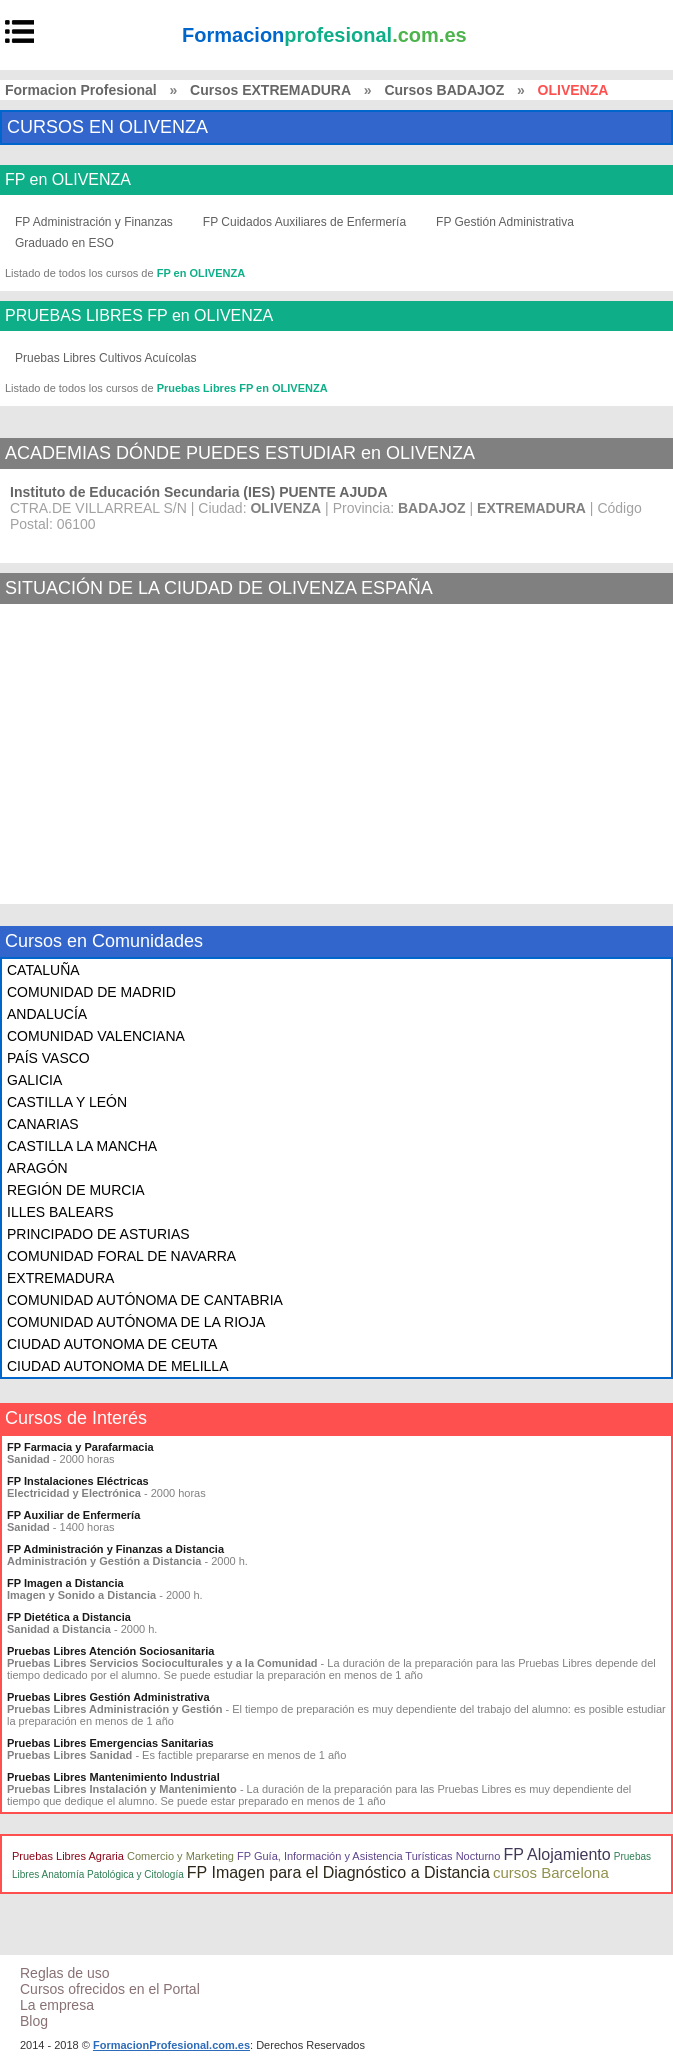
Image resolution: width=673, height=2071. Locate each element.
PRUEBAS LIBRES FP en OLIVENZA (139, 316)
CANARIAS (43, 1124)
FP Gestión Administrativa (505, 222)
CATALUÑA (43, 970)
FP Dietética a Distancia (69, 1617)
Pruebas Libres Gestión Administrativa (108, 1697)
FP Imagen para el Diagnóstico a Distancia (338, 1872)
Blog (34, 2021)
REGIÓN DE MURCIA (76, 1190)
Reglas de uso (65, 1973)
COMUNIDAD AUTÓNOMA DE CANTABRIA (145, 1300)
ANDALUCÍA (47, 1014)
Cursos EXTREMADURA (270, 90)
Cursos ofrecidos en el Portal (110, 1989)
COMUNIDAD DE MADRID (91, 992)
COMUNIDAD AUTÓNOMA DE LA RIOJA (136, 1322)
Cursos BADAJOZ (444, 90)
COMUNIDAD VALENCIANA (96, 1036)
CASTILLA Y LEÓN (67, 1102)
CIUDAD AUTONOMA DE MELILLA (117, 1366)
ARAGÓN (37, 1168)
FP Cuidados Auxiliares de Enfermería (304, 222)
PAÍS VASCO (48, 1058)
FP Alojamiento (556, 1854)
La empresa (57, 2005)
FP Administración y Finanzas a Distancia (115, 1549)
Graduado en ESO (64, 243)
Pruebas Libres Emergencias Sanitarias (110, 1743)
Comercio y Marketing (180, 1856)
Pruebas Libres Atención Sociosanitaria (110, 1651)
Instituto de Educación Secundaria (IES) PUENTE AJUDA (199, 492)
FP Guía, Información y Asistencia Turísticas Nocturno (368, 1856)
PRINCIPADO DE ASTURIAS (98, 1234)
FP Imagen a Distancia (65, 1583)
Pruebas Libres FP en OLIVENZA (242, 388)
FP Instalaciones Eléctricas (78, 1481)
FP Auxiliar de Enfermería (73, 1515)
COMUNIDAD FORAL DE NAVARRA (121, 1256)
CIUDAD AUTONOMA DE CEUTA (112, 1344)
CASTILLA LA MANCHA (82, 1146)
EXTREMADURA (60, 1278)
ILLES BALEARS (60, 1212)
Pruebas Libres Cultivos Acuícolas (105, 358)
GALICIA (34, 1080)
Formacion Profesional (81, 90)
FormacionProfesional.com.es (171, 2045)
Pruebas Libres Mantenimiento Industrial (113, 1777)
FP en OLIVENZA (68, 180)
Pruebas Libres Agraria (68, 1856)
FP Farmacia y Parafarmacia (80, 1447)
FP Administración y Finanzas (94, 222)
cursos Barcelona (551, 1872)
